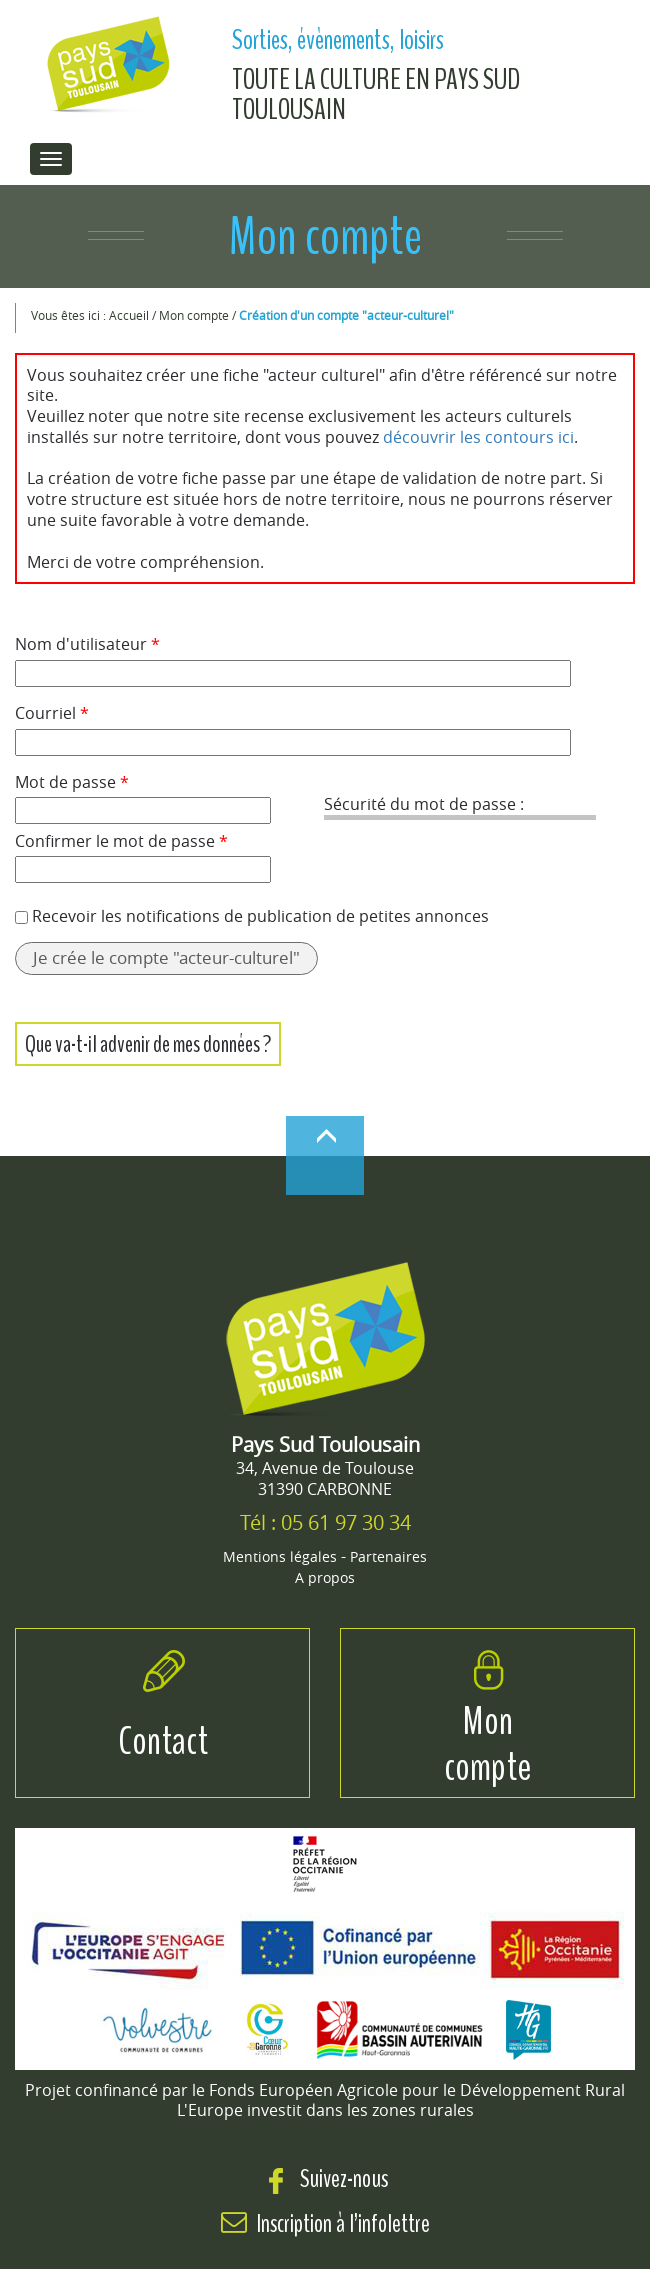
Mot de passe (72, 782)
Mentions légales (280, 1556)
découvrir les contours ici (478, 437)
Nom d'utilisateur (87, 644)
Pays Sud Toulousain (325, 1444)
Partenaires (388, 1556)
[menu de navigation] (51, 159)
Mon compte (195, 315)
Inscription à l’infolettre (343, 2223)
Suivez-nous (325, 2178)
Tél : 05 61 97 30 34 (325, 1522)
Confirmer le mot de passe (121, 841)
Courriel (52, 713)
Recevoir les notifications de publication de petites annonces (260, 916)
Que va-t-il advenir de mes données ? (148, 1044)
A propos (325, 1577)
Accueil (130, 315)
